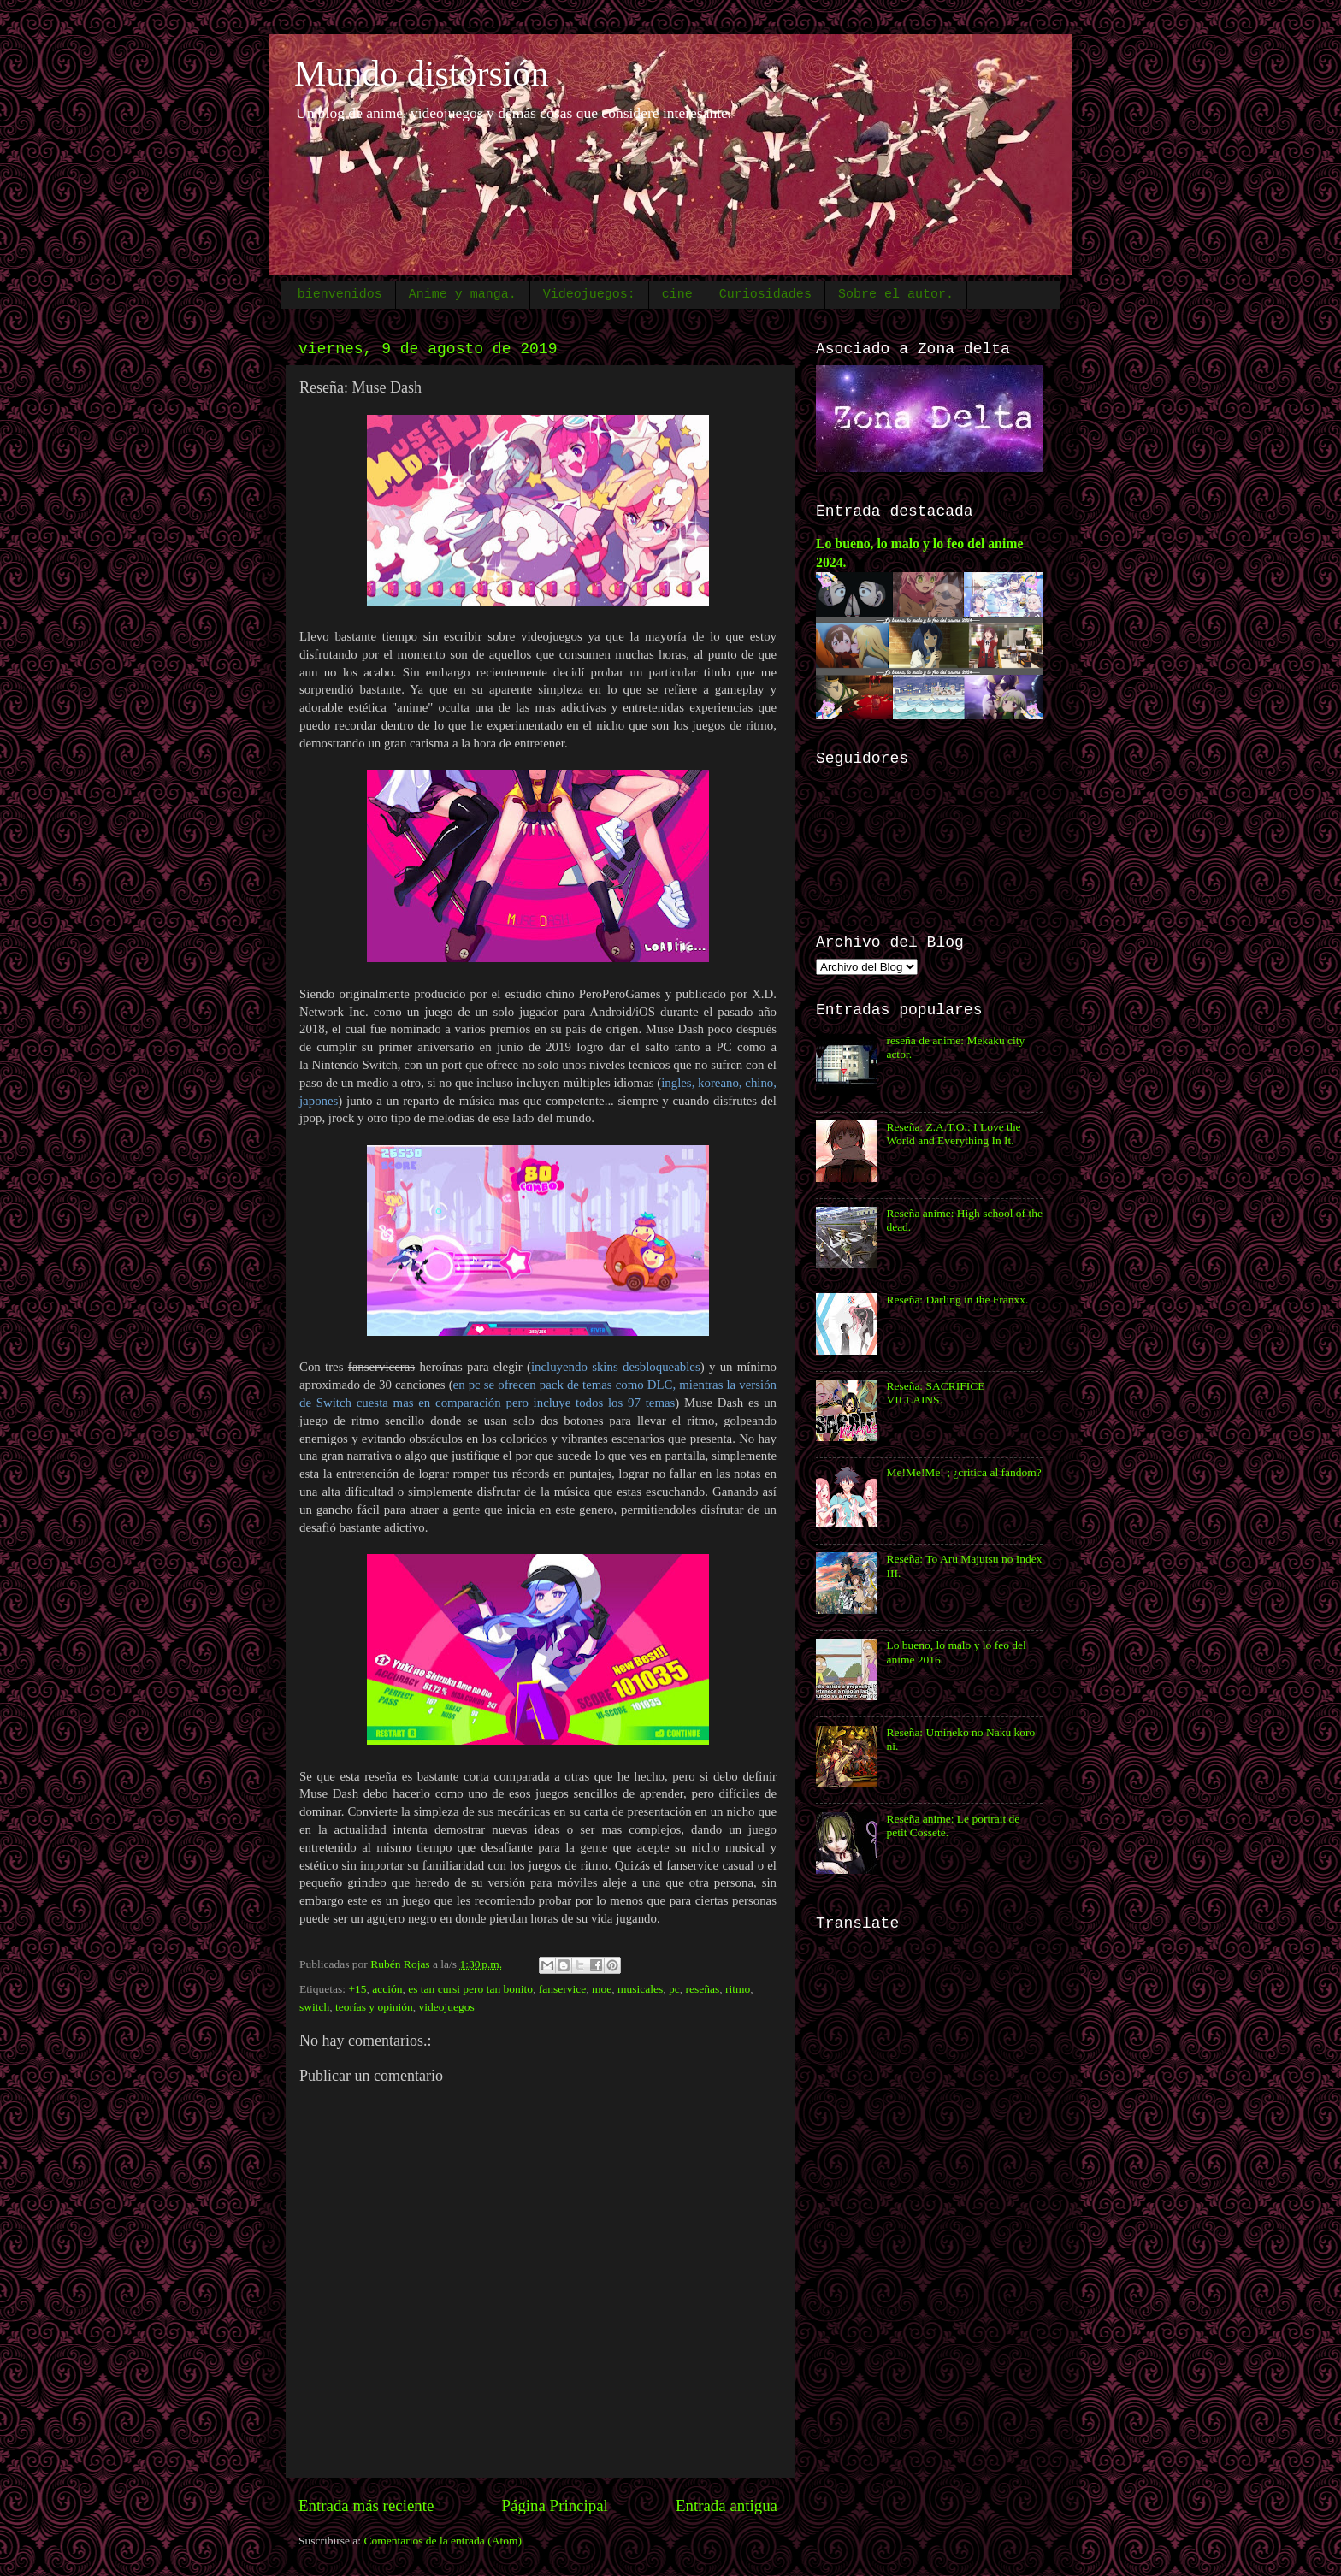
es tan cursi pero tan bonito (470, 1988)
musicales (640, 1988)
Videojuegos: (589, 294)
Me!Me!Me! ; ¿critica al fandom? (963, 1472)
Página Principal (554, 2505)
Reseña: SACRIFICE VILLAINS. (935, 1393)
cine (677, 294)
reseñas (703, 1988)
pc (674, 1988)
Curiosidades (765, 294)
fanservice (562, 1988)
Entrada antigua (726, 2505)
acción (387, 1988)
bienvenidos (340, 294)
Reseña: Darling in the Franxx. (957, 1299)
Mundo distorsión (421, 73)
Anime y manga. (463, 294)
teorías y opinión (374, 2006)
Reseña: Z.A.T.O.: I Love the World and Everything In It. (953, 1133)
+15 (357, 1988)
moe (601, 1988)
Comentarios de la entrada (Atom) (443, 2540)
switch (314, 2006)
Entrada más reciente (366, 2505)
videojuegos (447, 2006)
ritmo (737, 1988)
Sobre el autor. (896, 294)
